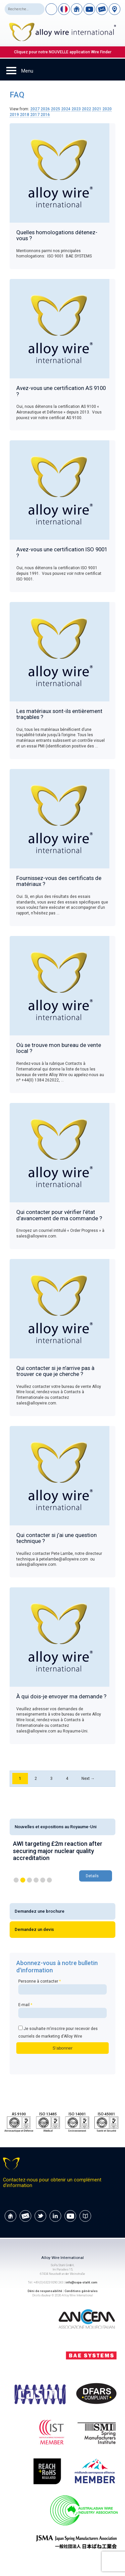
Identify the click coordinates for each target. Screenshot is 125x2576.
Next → (88, 1778)
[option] (62, 1862)
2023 (76, 109)
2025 (55, 109)
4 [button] (36, 1880)
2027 (35, 109)
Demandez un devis (34, 1929)
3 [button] (29, 1880)
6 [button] (49, 1880)
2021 (96, 109)
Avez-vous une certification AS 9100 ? (61, 391)
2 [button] (22, 1880)
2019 (14, 114)
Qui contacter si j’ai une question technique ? (56, 1538)
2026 (45, 109)
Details (92, 1876)
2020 (107, 109)
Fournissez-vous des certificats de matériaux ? (58, 881)
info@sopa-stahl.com (81, 2282)
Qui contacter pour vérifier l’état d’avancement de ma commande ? (59, 1215)
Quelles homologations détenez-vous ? (56, 235)
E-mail (62, 2010)
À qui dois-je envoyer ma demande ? (61, 1696)
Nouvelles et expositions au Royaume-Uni (55, 1826)
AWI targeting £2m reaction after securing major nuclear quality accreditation (57, 1850)
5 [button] (42, 1880)
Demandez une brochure (39, 1911)
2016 (45, 114)
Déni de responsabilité (45, 2291)
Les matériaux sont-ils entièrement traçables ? (59, 714)
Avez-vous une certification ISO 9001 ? (61, 552)
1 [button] (16, 1880)
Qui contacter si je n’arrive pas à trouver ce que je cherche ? (55, 1371)
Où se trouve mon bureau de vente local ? (58, 1048)
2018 (24, 114)
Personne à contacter (62, 1987)
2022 (86, 109)
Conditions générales (81, 2291)
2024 (65, 109)
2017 (35, 114)
